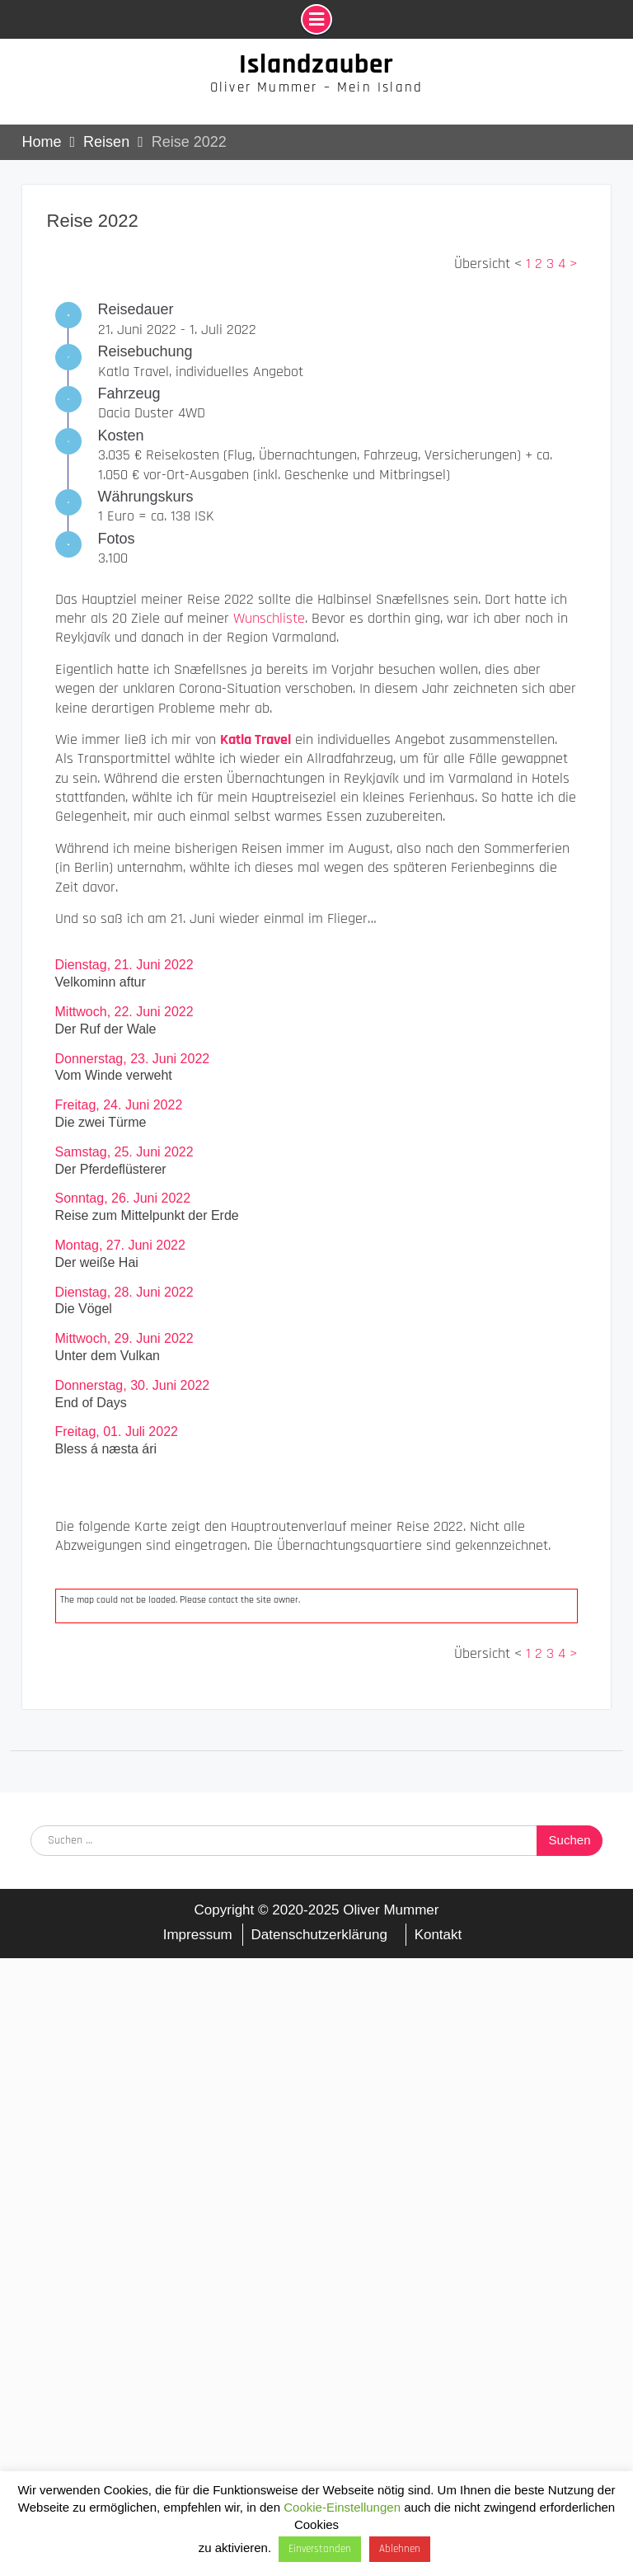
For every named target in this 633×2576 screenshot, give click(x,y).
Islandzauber (316, 64)
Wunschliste (269, 618)
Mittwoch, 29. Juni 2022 (124, 1338)
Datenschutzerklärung (319, 1935)
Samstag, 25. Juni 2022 (124, 1152)
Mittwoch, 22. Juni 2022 (124, 1012)
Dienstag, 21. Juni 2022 (124, 965)
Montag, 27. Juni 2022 (120, 1245)
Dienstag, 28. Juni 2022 (124, 1292)
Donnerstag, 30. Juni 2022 (132, 1385)
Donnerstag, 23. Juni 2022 (132, 1059)
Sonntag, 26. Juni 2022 (123, 1198)
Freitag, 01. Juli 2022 (116, 1432)
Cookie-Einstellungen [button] (342, 2507)
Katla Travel (255, 739)
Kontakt (438, 1935)
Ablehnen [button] (399, 2548)
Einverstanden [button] (319, 2548)
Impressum (197, 1935)
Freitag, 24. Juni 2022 (119, 1105)
